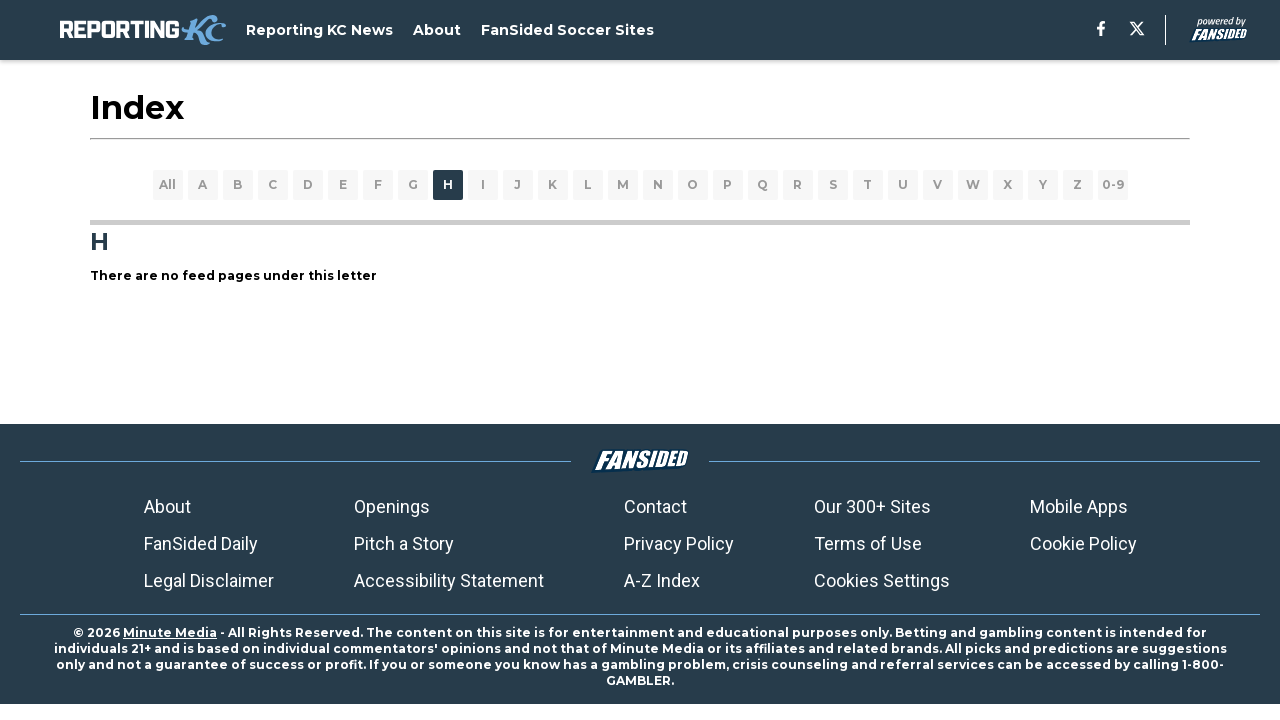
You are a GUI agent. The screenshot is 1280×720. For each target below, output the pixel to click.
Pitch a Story (404, 543)
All (167, 184)
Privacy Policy (679, 543)
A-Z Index (662, 580)
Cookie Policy (1083, 543)
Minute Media (170, 632)
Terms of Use (868, 543)
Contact (655, 506)
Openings (392, 506)
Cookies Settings (882, 580)
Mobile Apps (1079, 506)
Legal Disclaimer (209, 580)
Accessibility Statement (449, 580)
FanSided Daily (201, 543)
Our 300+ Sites (872, 506)
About (167, 506)
